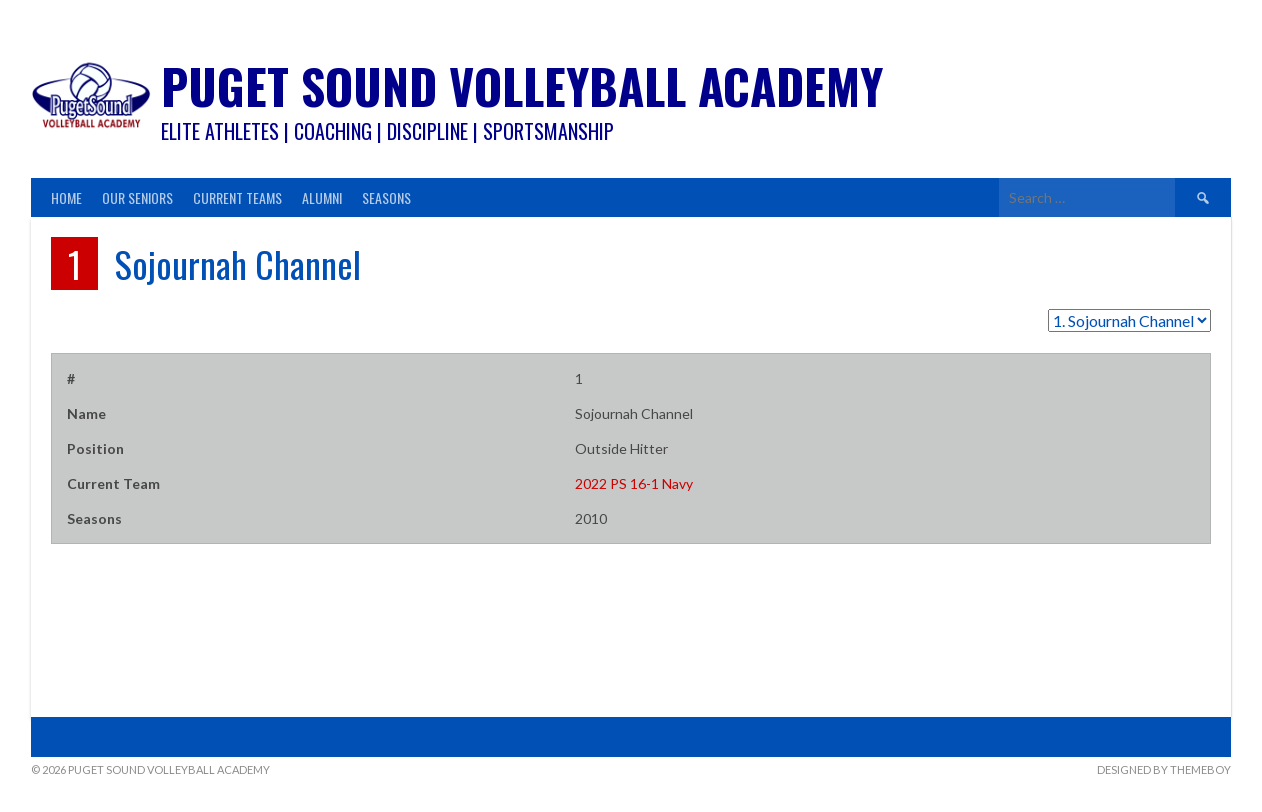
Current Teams (237, 197)
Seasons (386, 197)
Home (66, 197)
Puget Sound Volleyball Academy (522, 85)
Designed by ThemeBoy (1164, 769)
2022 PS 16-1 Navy (634, 483)
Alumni (322, 197)
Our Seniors (137, 197)
